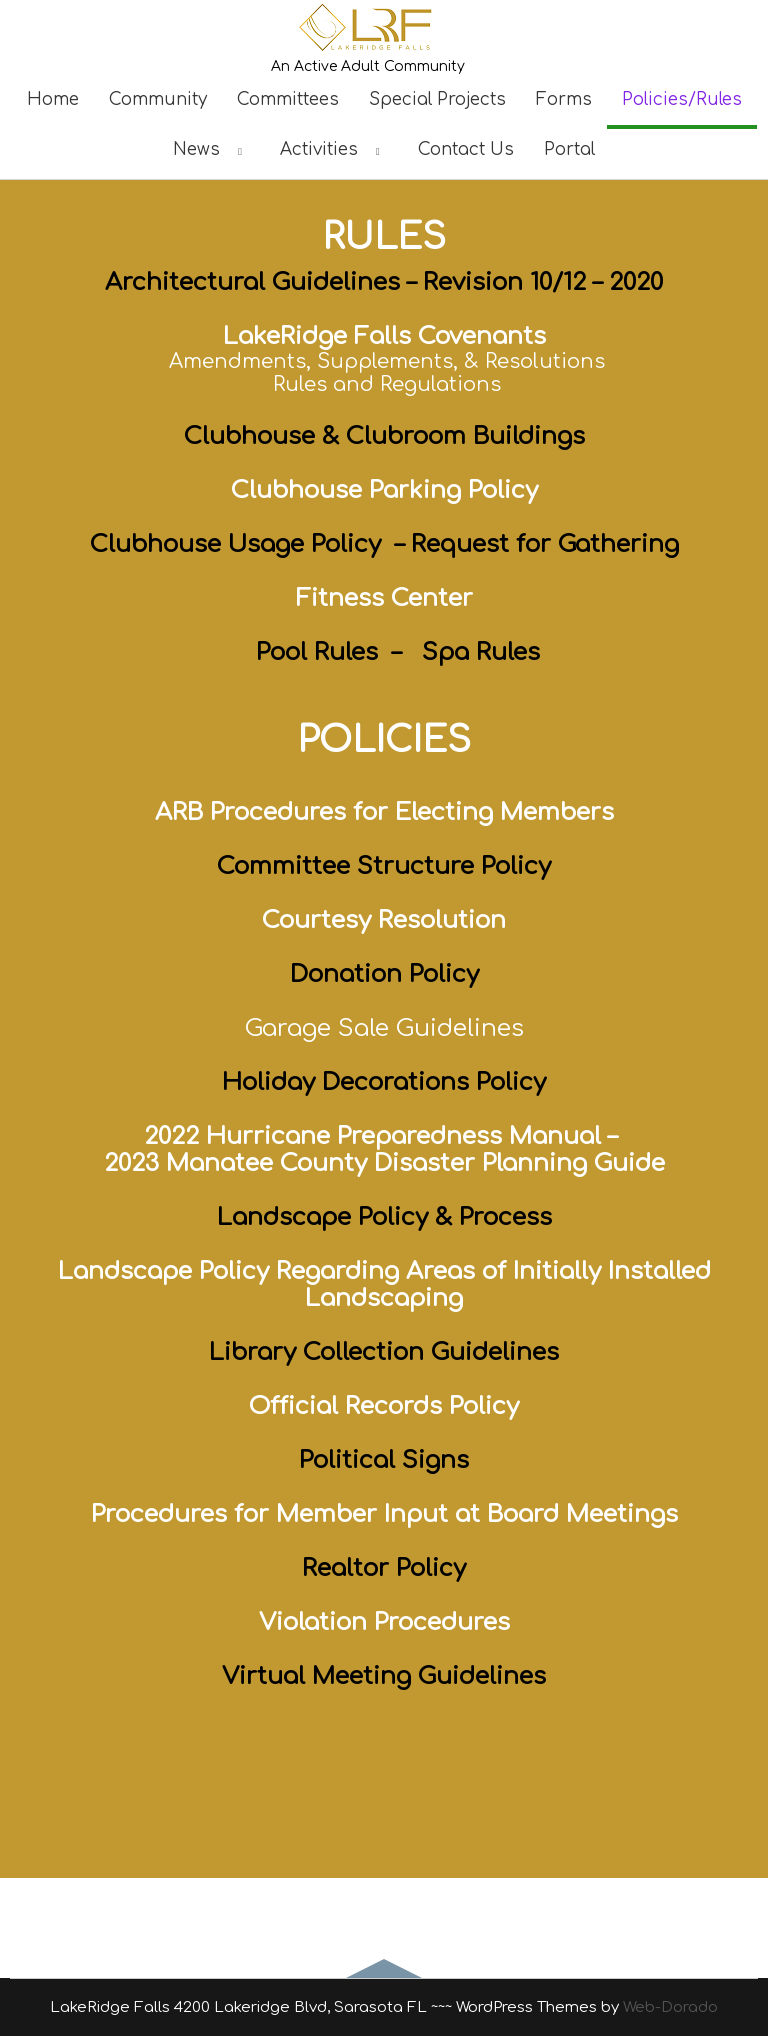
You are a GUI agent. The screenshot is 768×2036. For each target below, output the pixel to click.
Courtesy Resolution (384, 920)
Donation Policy (384, 974)
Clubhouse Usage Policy (235, 544)
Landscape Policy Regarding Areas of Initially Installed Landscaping (384, 1285)
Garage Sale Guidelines (384, 1028)
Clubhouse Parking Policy (384, 490)
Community (158, 99)
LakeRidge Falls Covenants (384, 336)
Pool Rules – (325, 652)
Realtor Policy (384, 1568)
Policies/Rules (682, 99)
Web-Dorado (670, 2007)
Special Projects (437, 99)
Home (53, 99)
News (211, 149)
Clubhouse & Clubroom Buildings (384, 436)
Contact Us (466, 149)
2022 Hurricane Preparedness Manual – (384, 1136)
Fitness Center (384, 598)
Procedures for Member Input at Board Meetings (384, 1514)
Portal (569, 149)
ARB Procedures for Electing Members (384, 812)
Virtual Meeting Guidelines (384, 1676)
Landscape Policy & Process (384, 1217)
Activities (334, 149)
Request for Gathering (545, 544)
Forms (564, 99)
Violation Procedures (384, 1622)
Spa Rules (481, 652)
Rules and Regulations (387, 384)
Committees (288, 99)
